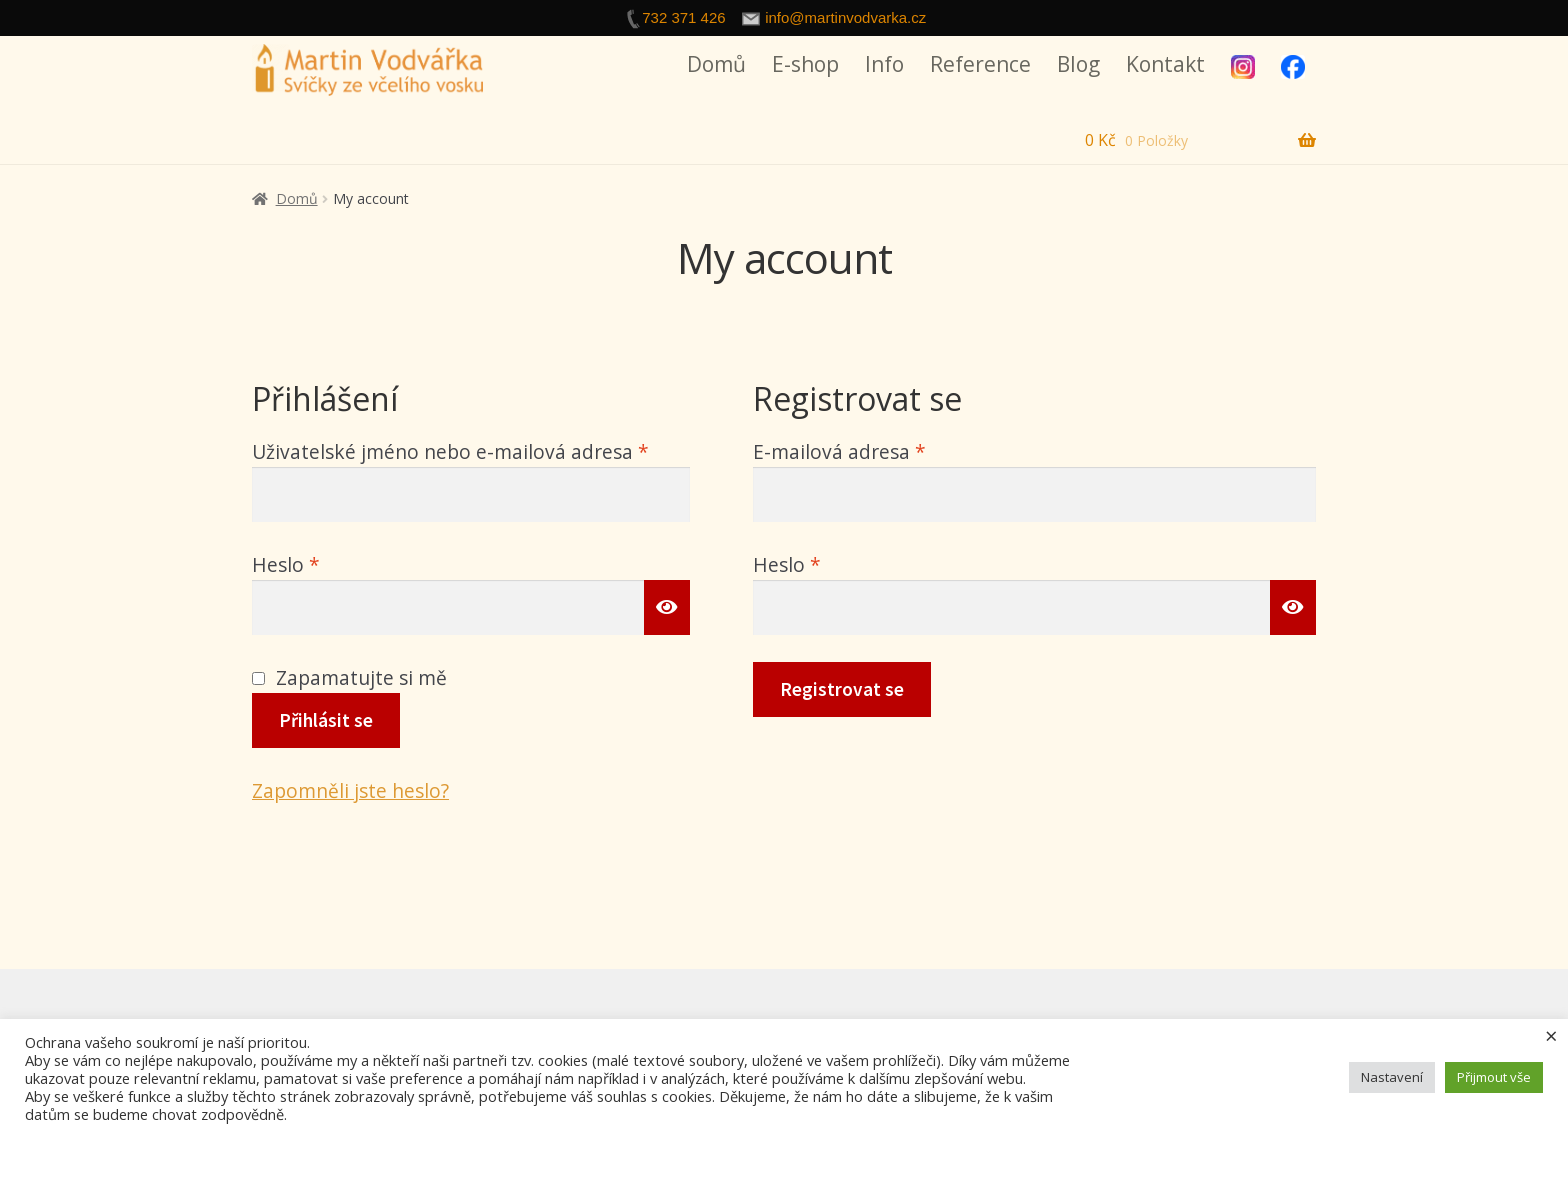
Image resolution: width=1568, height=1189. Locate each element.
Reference (980, 64)
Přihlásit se (326, 720)
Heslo (322, 563)
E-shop (805, 64)
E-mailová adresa (876, 450)
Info (884, 64)
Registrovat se (842, 689)
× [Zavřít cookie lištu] (1551, 1035)
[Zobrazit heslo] (667, 607)
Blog (1078, 64)
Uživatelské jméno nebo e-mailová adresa (471, 450)
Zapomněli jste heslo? (350, 790)
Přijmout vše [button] (1494, 1077)
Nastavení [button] (1392, 1077)
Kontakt (1165, 64)
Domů (716, 64)
